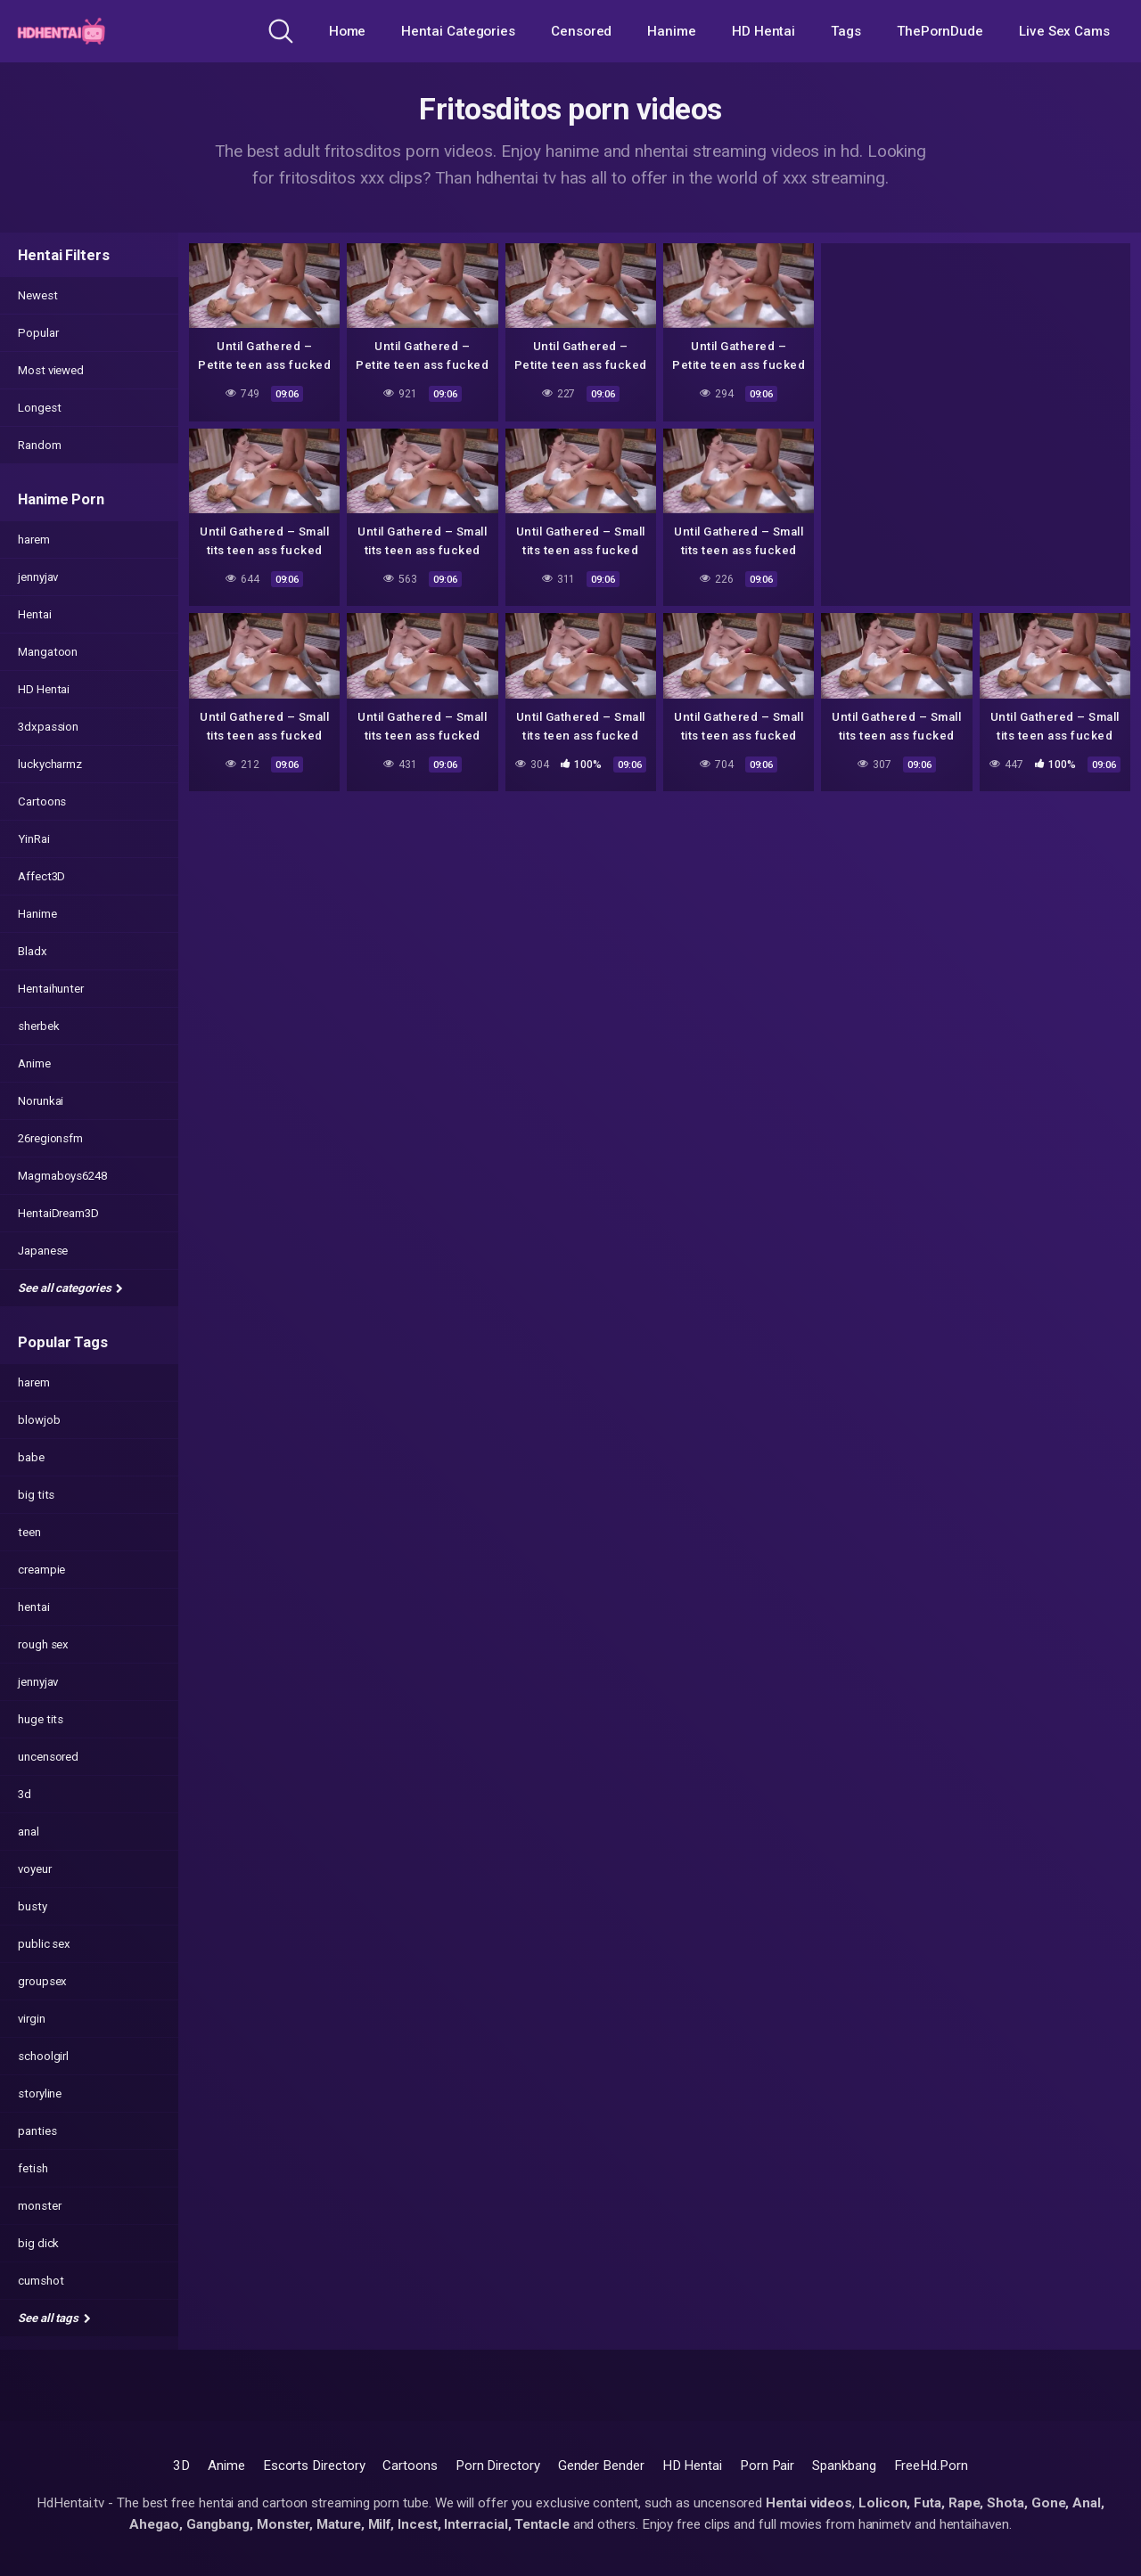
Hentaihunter (51, 988)
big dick (38, 2243)
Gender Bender (601, 2465)
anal (28, 1831)
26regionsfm (50, 1138)
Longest (39, 407)
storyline (40, 2093)
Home (347, 31)
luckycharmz (50, 764)
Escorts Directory (314, 2465)
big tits (36, 1494)
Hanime (671, 31)
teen (29, 1532)
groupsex (42, 1981)
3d (24, 1794)
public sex (44, 1943)
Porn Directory (498, 2465)
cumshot (40, 2280)
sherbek (38, 1026)
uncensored (48, 1756)
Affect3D (41, 876)
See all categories (70, 1288)
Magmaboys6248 (62, 1175)
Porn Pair (767, 2465)
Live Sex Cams (1064, 31)
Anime (34, 1063)
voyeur (35, 1869)
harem (34, 539)
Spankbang (843, 2465)
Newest (38, 295)
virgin (31, 2018)
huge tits (40, 1719)
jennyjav (38, 577)
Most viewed (51, 370)
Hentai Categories (458, 31)
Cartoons (42, 801)
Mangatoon (48, 651)
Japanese (43, 1250)
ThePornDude (940, 31)
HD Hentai (763, 31)
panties (37, 2131)
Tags (846, 31)
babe (31, 1457)
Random (40, 445)
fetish (33, 2168)
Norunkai (40, 1101)
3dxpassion (48, 726)
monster (39, 2205)
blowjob (39, 1420)
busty (32, 1906)
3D (181, 2465)
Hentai (35, 614)
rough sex (43, 1644)
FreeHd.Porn (931, 2465)
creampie (41, 1569)
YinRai (34, 839)
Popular (38, 332)
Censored (581, 31)
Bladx (32, 951)
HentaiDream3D (58, 1213)
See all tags (54, 2318)
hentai (34, 1607)
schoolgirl (43, 2056)
